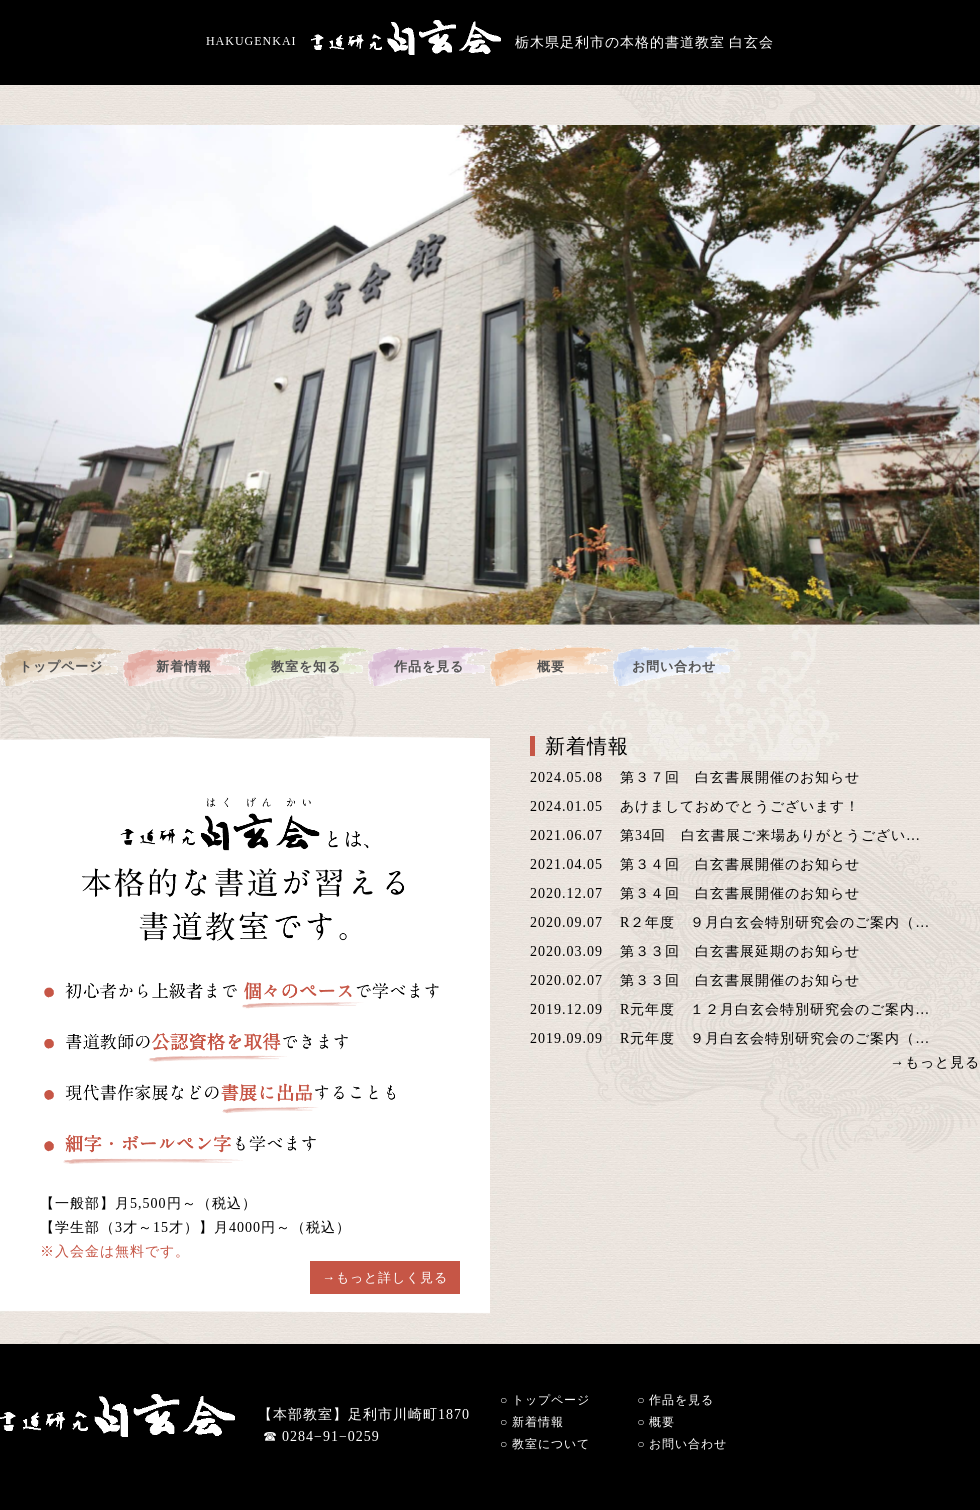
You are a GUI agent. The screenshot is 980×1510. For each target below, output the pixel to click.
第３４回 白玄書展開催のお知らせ (740, 864)
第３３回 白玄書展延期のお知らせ (740, 951)
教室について (545, 1444)
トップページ (61, 666)
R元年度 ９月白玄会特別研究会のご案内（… (775, 1038)
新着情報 (184, 666)
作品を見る (429, 666)
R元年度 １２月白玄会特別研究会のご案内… (775, 1009)
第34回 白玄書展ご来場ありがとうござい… (770, 835)
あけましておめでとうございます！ (740, 806)
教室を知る (306, 666)
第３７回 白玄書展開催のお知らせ (740, 777)
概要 (551, 666)
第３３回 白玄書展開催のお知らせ (740, 980)
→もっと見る (935, 1063)
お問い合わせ (674, 666)
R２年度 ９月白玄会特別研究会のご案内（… (775, 922)
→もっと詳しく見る (385, 1277)
